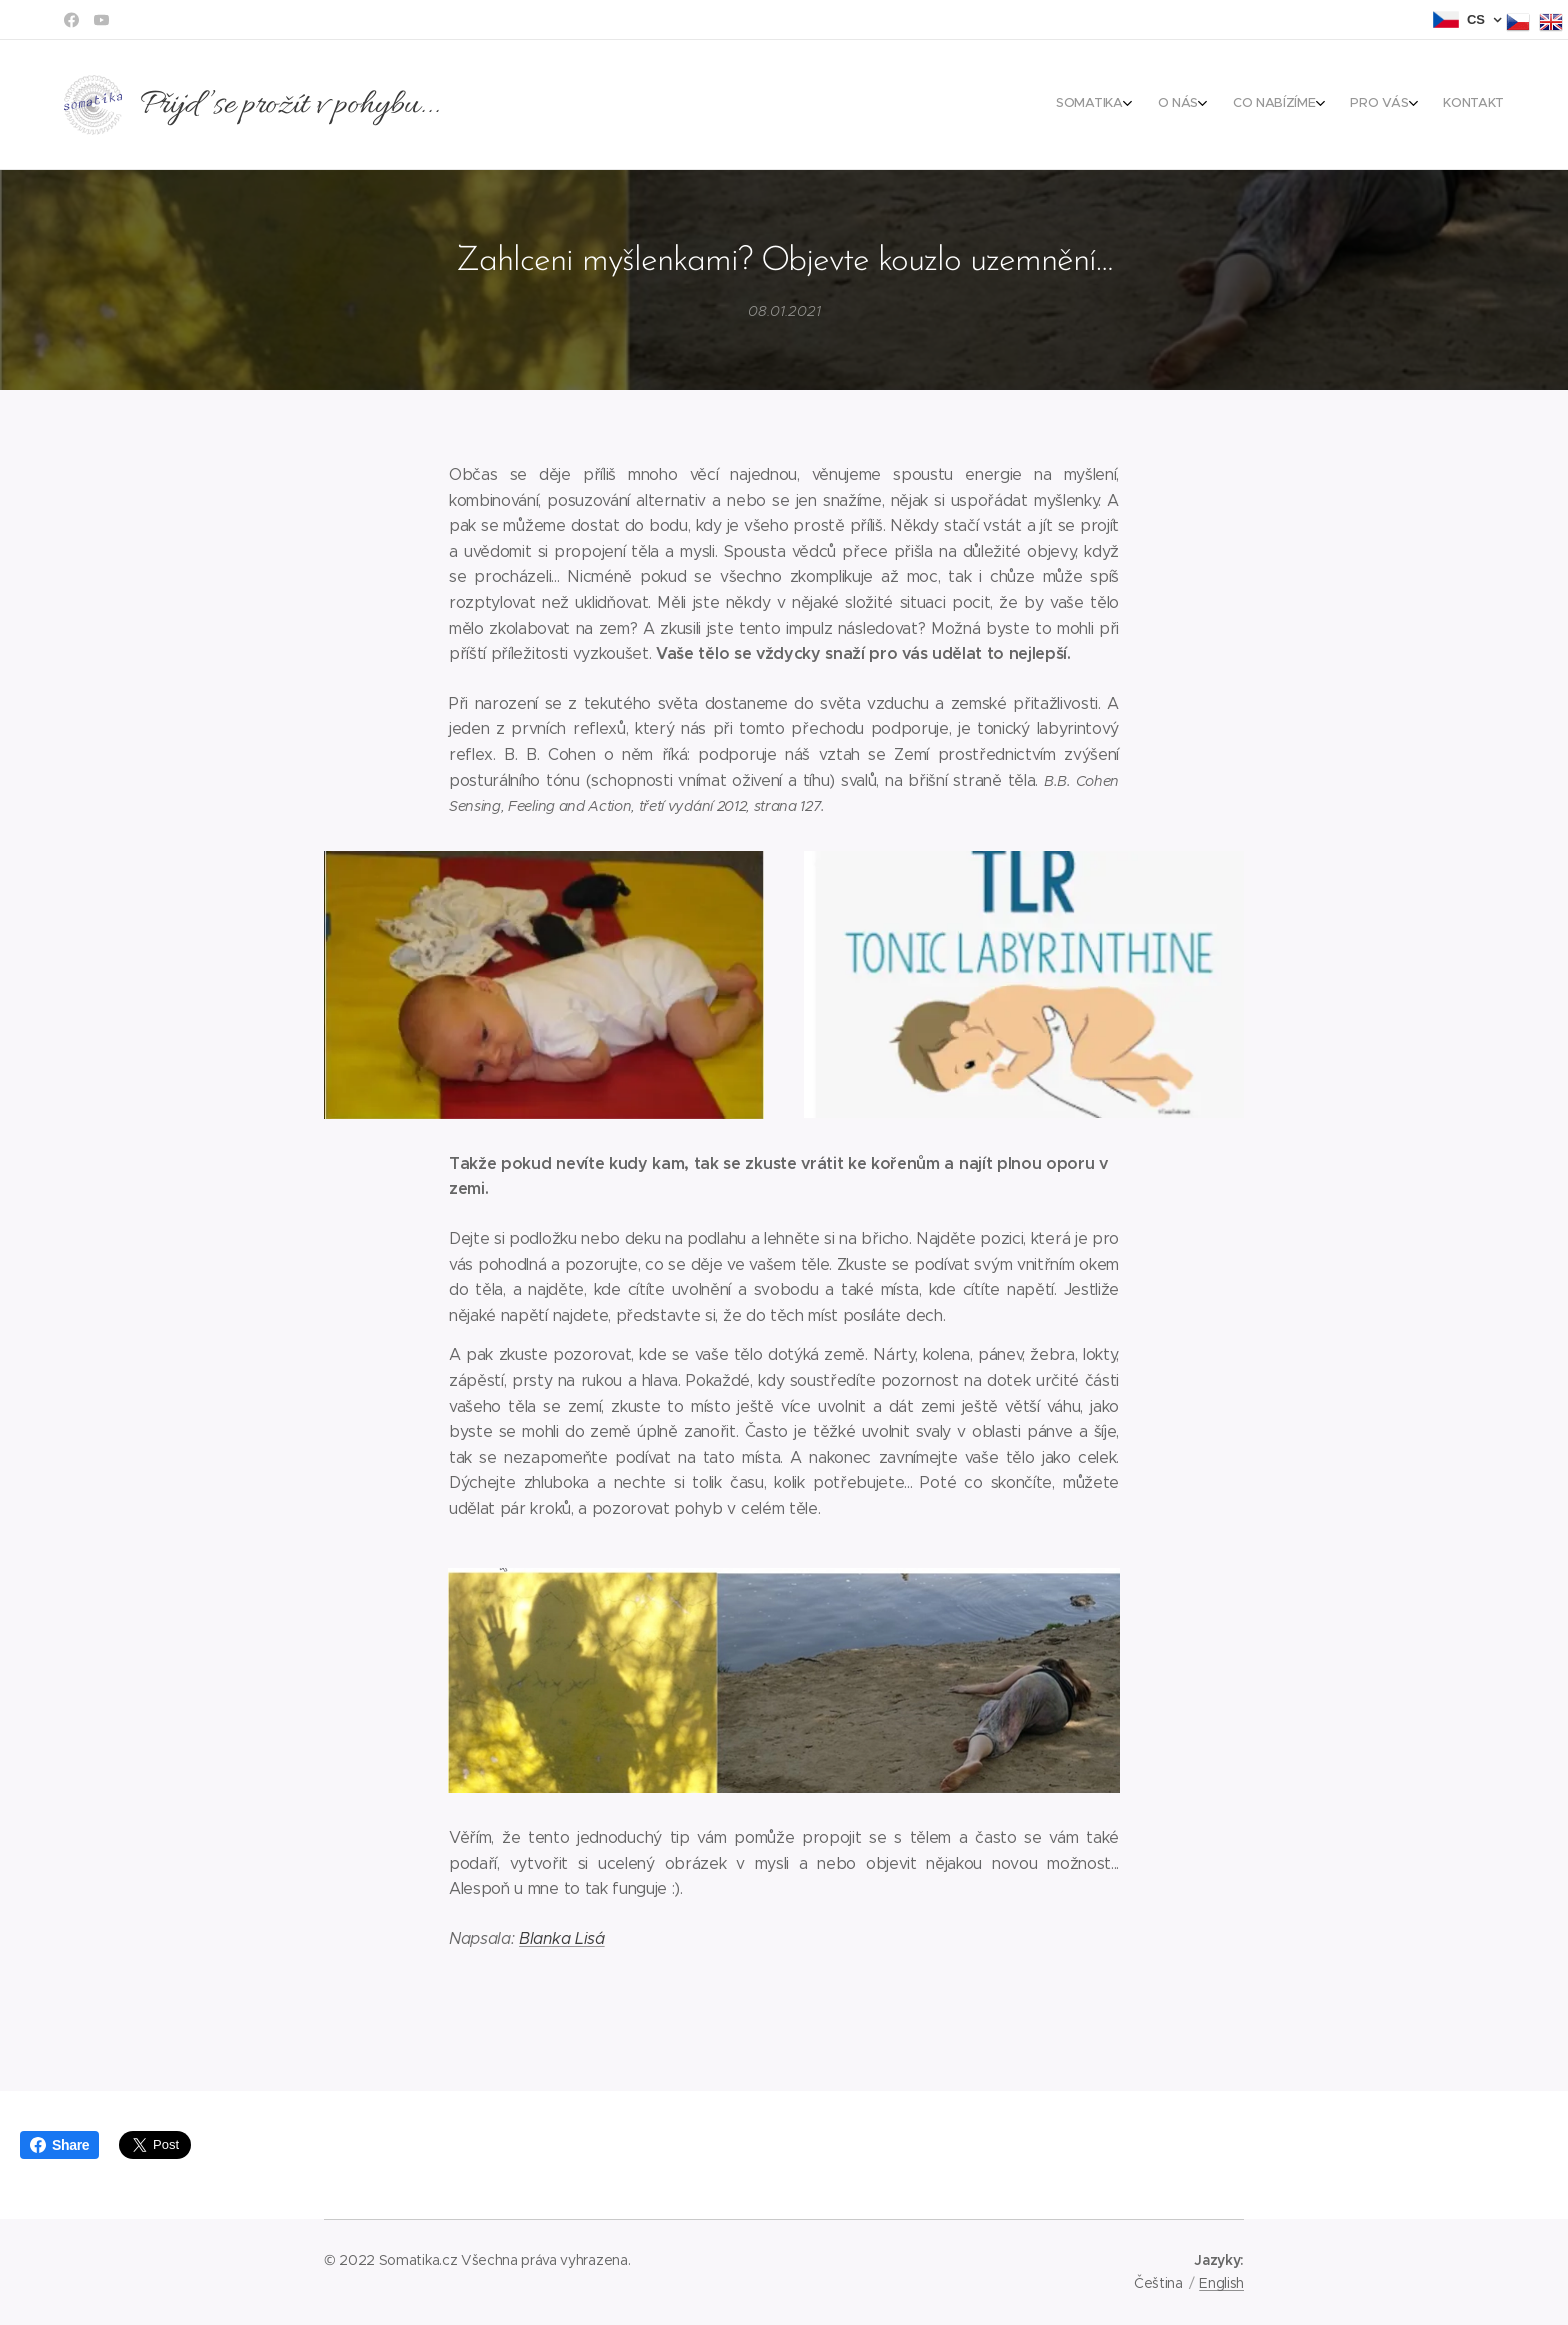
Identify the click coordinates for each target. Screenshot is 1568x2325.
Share (59, 2145)
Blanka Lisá (561, 1937)
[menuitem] (1374, 105)
